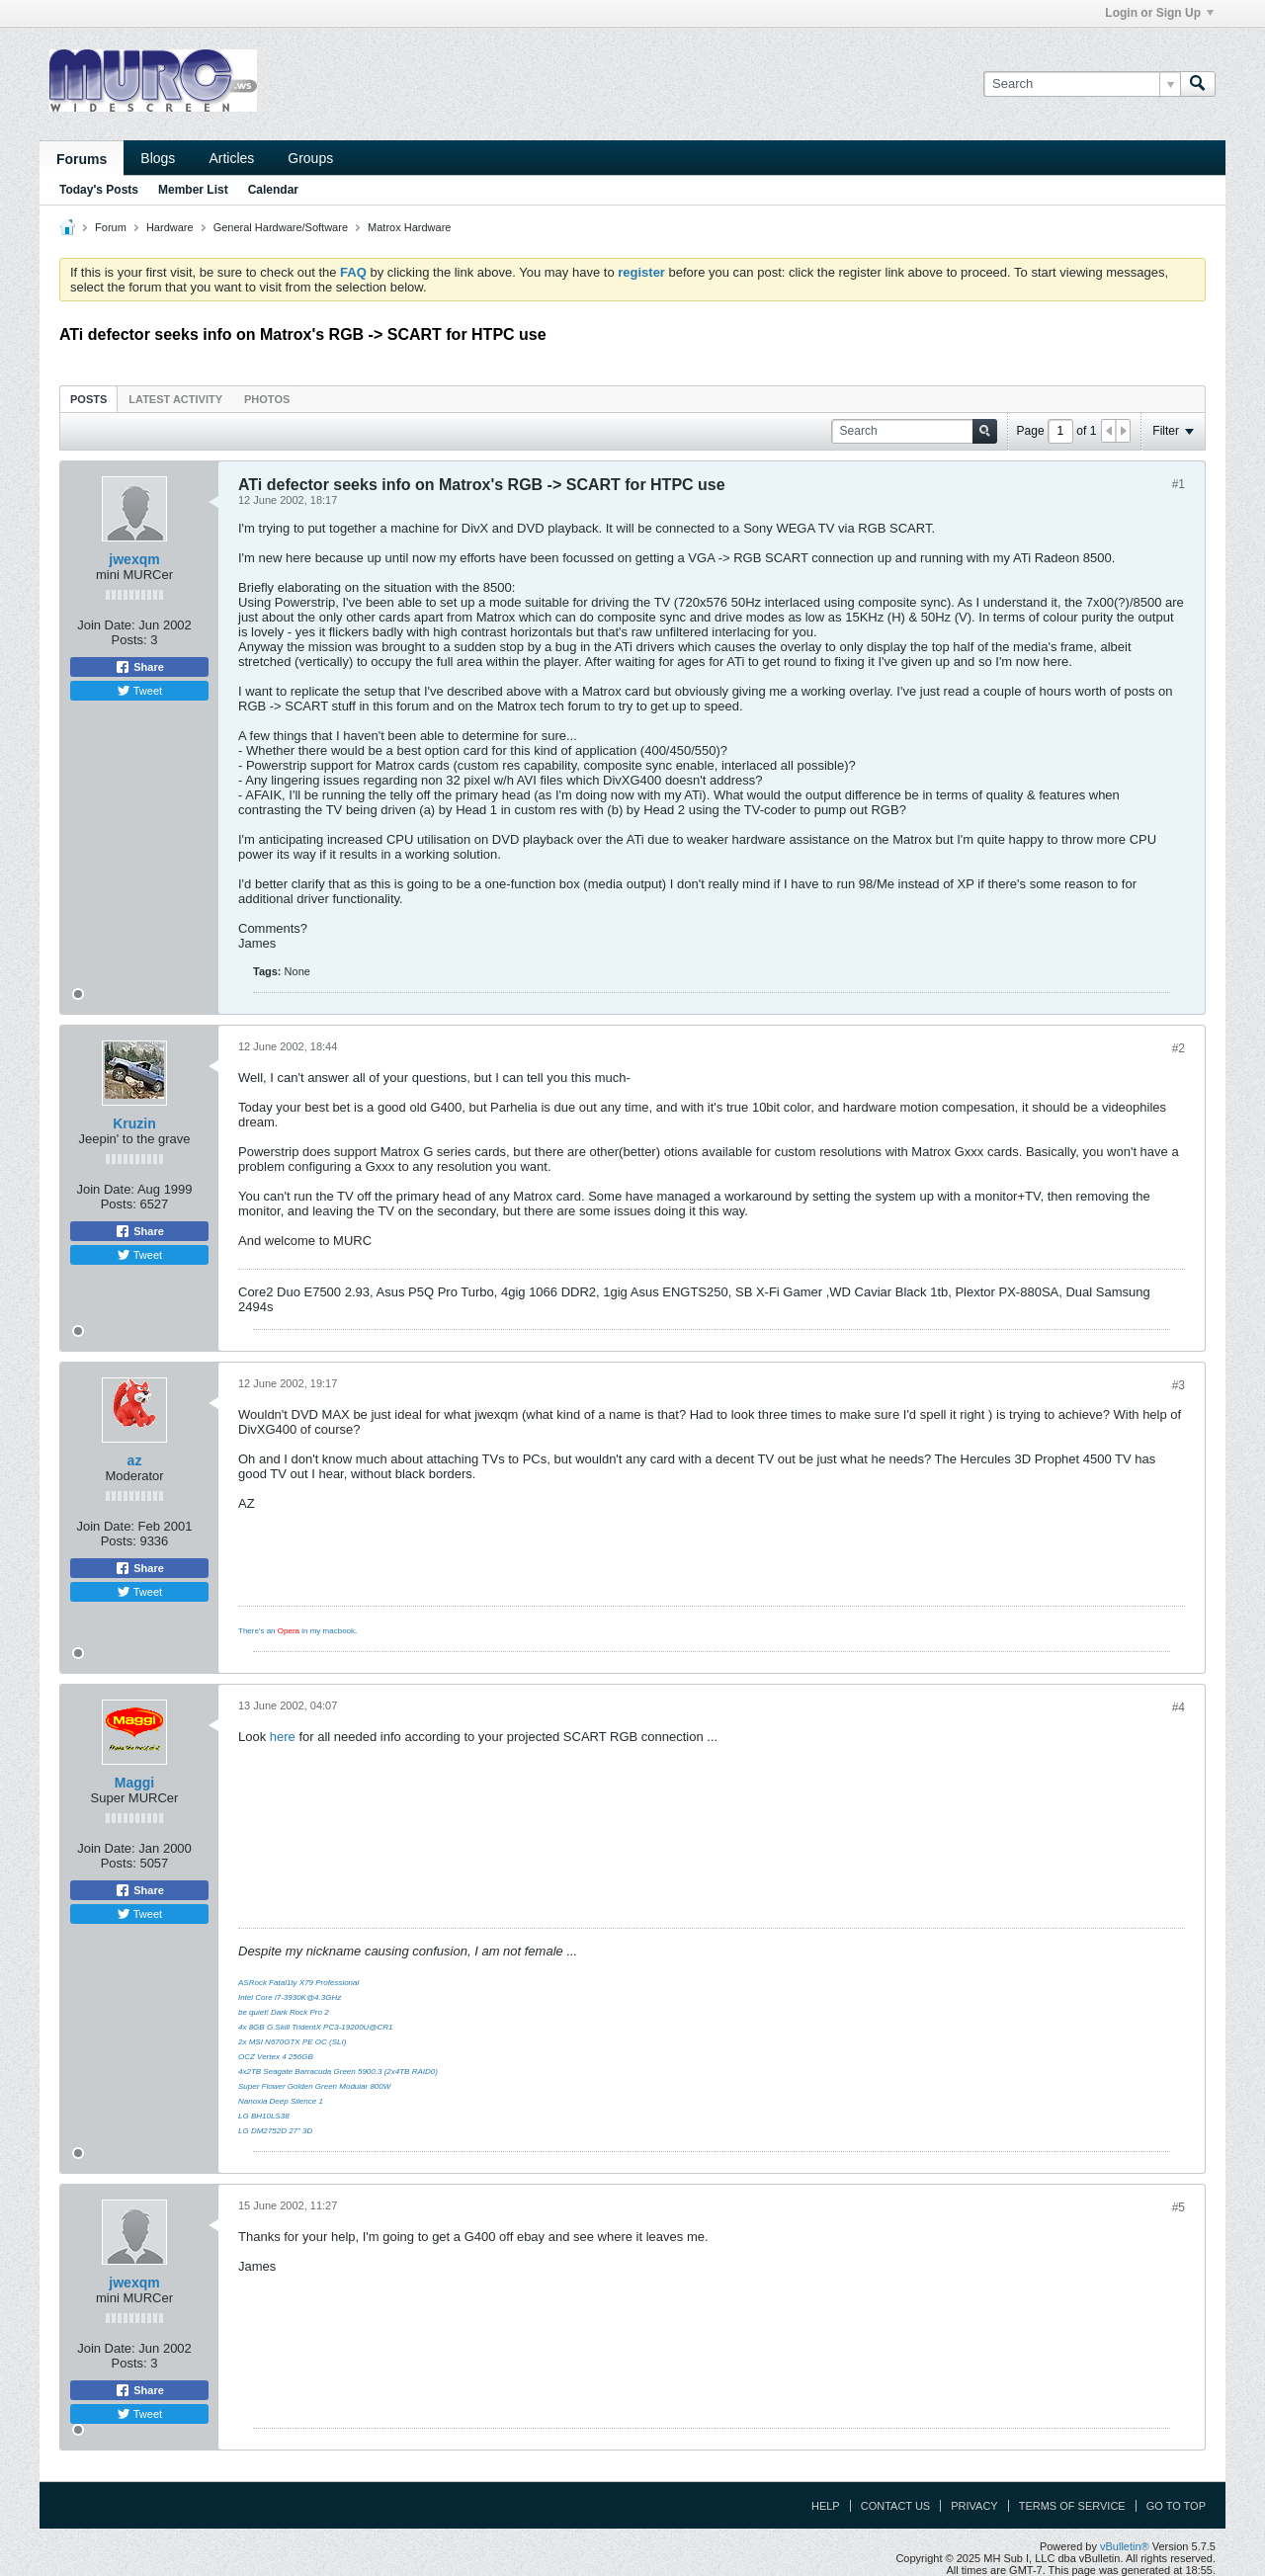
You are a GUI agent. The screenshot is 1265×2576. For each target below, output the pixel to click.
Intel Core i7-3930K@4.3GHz (289, 1997)
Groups (310, 158)
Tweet (139, 691)
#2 (1178, 1048)
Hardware (170, 227)
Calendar (273, 190)
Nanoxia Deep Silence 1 (280, 2101)
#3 (1178, 1385)
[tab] (88, 398)
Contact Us (896, 2506)
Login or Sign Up (1159, 13)
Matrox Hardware (409, 227)
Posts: (129, 639)
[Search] (1081, 84)
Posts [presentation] (88, 399)
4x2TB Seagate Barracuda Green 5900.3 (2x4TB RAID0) (338, 2071)
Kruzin (134, 1123)
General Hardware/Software (280, 227)
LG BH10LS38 (264, 2116)
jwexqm (134, 559)
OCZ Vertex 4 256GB (275, 2056)
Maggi (134, 1782)
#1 (1178, 484)
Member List (193, 190)
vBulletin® (1124, 2546)
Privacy (974, 2506)
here (282, 1736)
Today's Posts (98, 190)
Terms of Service (1072, 2506)
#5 (1178, 2207)
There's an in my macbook (296, 1630)
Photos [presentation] (267, 399)
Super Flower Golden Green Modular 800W (314, 2086)
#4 (1178, 1707)
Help (825, 2506)
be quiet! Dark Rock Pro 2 (283, 2012)
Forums (81, 159)
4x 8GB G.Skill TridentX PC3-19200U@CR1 (315, 2027)
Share (139, 667)
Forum (110, 227)
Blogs (157, 158)
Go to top (1176, 2506)
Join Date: (106, 625)
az (134, 1460)
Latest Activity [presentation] (175, 399)
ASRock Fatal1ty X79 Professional (298, 1982)
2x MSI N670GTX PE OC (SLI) (292, 2041)
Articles (231, 158)
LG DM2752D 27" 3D (275, 2130)
